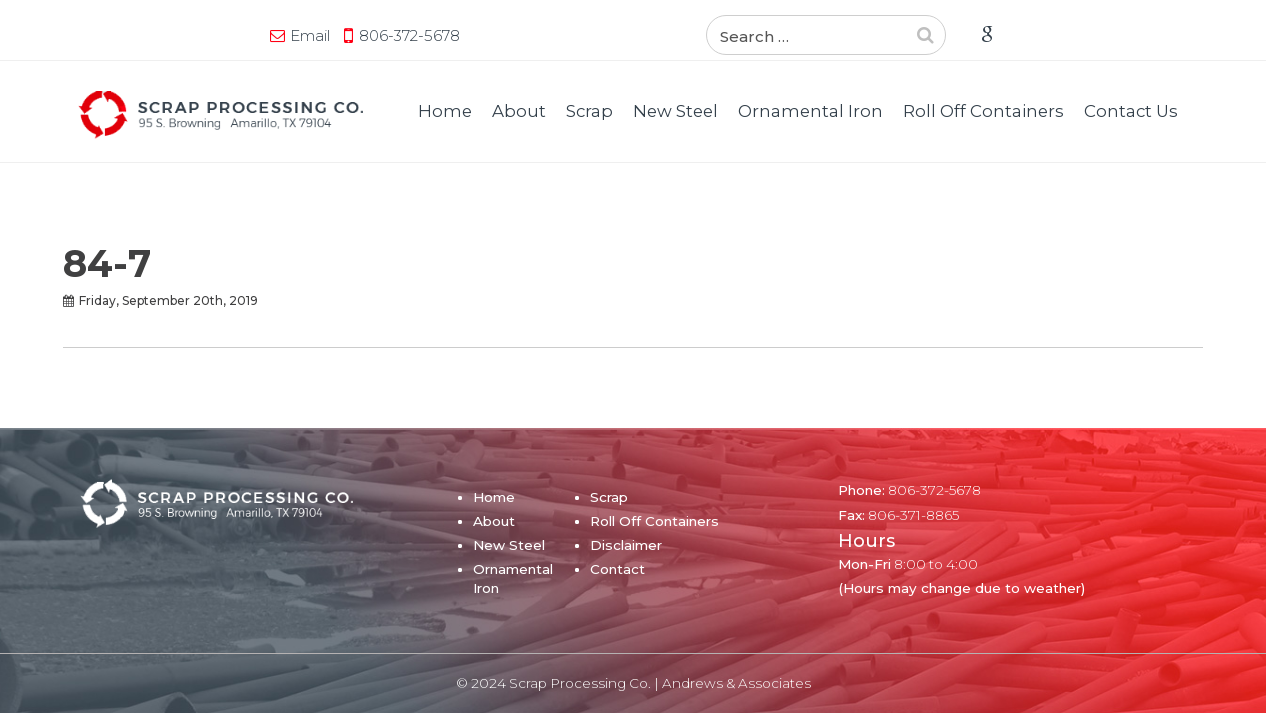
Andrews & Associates (736, 683)
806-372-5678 (217, 35)
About (519, 111)
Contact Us (1131, 111)
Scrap (589, 111)
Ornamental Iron (810, 111)
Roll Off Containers (983, 111)
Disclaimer (626, 545)
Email (118, 35)
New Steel (675, 111)
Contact (617, 569)
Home (445, 111)
